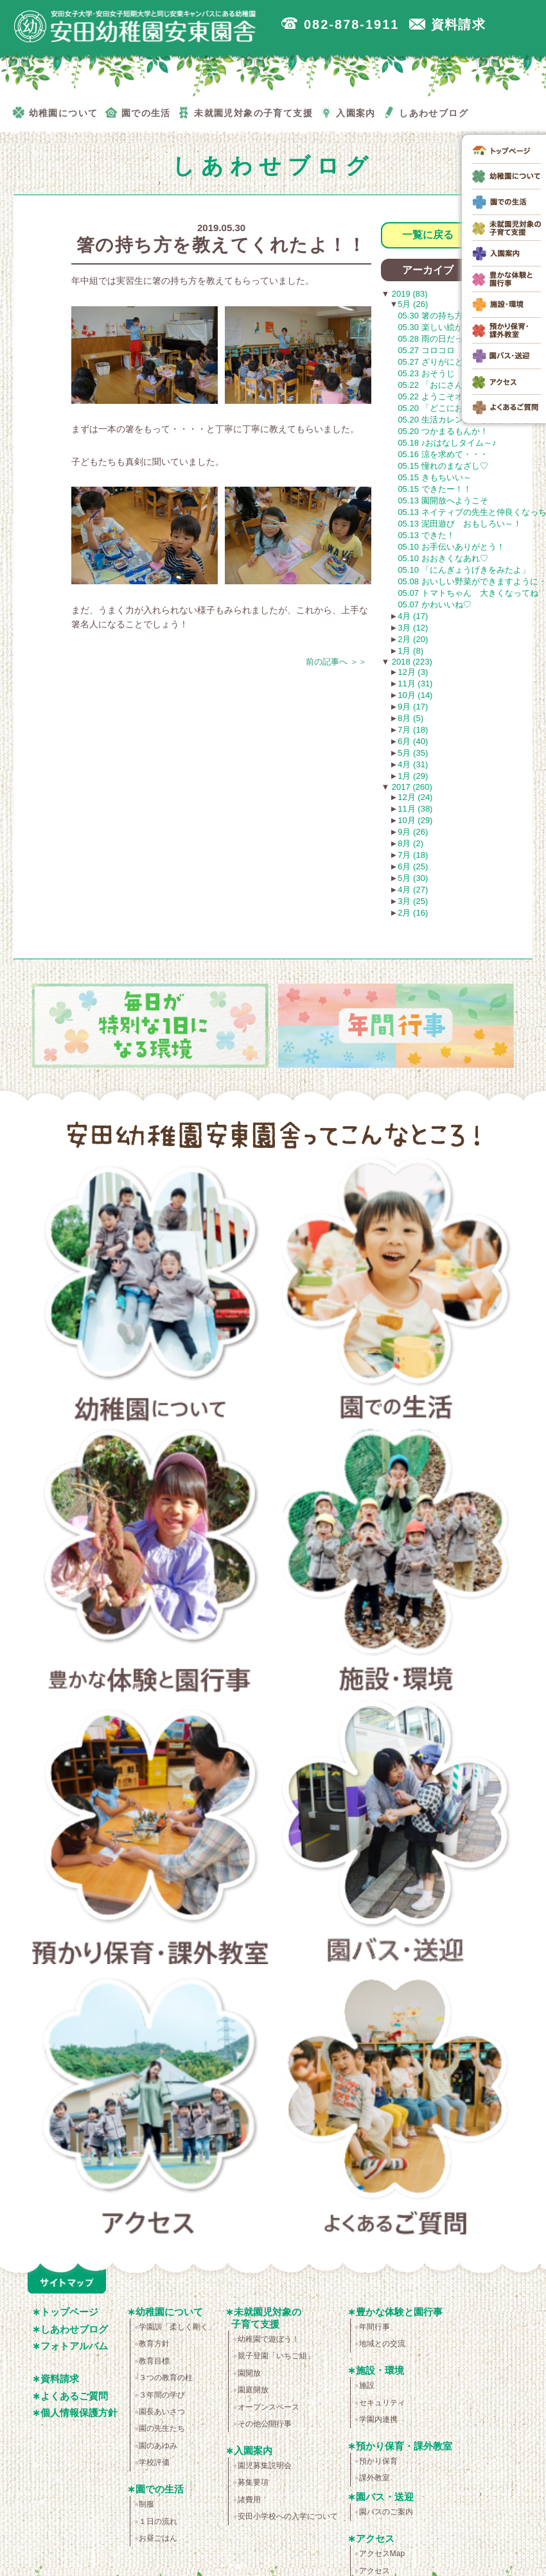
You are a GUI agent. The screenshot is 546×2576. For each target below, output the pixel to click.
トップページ (69, 2311)
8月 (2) (410, 843)
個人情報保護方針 (79, 2412)
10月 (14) (415, 695)
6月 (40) (413, 741)
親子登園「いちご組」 (276, 2355)
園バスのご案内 (386, 2511)
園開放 (249, 2373)
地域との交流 (382, 2343)
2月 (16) (413, 913)
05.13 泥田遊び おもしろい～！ (459, 523)
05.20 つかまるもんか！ (443, 431)
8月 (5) (410, 718)
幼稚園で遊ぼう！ (268, 2339)
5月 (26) (413, 304)
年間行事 (374, 2326)
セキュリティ (382, 2402)
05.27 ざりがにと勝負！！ (447, 362)
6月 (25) (413, 866)
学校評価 (154, 2462)
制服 (146, 2504)
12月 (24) (415, 797)
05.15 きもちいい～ (434, 477)
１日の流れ (158, 2521)
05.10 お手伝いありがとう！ (451, 547)
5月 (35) (413, 753)
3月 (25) (413, 901)
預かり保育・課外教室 (150, 1836)
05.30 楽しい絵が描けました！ (455, 327)
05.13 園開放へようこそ (443, 500)
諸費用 (249, 2499)
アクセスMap (382, 2553)
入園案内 (253, 2450)
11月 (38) (415, 809)
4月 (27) (413, 889)
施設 (366, 2385)
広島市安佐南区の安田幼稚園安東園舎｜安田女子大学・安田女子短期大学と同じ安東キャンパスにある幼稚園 (135, 26)
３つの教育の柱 (166, 2377)
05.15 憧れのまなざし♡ (443, 466)
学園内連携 (378, 2419)
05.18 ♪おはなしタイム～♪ (447, 443)
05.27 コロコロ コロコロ (451, 350)
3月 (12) (413, 627)
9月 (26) (413, 832)
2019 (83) (408, 294)
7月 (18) (413, 730)
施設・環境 (396, 1564)
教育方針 (154, 2343)
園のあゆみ (158, 2445)
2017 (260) (410, 787)
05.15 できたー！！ (434, 489)
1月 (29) (413, 776)
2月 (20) (413, 639)
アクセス (150, 2107)
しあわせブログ (74, 2329)
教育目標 (154, 2360)
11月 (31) (415, 683)
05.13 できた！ (426, 535)
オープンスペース (268, 2407)
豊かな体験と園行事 (150, 1564)
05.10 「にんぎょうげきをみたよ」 (463, 570)
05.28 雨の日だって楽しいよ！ (455, 339)
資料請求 (59, 2378)
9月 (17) (413, 706)
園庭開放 (253, 2389)
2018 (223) (410, 661)
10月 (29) (415, 820)
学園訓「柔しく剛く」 (177, 2326)
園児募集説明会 (265, 2465)
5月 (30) (413, 878)
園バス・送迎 (396, 1836)
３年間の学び (162, 2394)
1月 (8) (410, 651)
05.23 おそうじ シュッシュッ (455, 373)
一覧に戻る (428, 234)
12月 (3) (413, 672)
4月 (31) (413, 764)
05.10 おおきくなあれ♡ (443, 558)
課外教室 (374, 2477)
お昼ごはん (158, 2538)
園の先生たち (162, 2428)
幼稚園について (150, 1293)
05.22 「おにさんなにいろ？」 (455, 385)
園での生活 (396, 1293)
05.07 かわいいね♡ (434, 604)
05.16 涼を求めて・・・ (443, 454)
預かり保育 (378, 2461)
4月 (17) (413, 616)
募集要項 (253, 2482)
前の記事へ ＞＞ (336, 661)
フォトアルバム (74, 2345)
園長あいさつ (162, 2411)
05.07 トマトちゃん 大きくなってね (468, 593)
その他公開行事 (265, 2423)
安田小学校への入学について (288, 2516)
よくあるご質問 (396, 2107)
